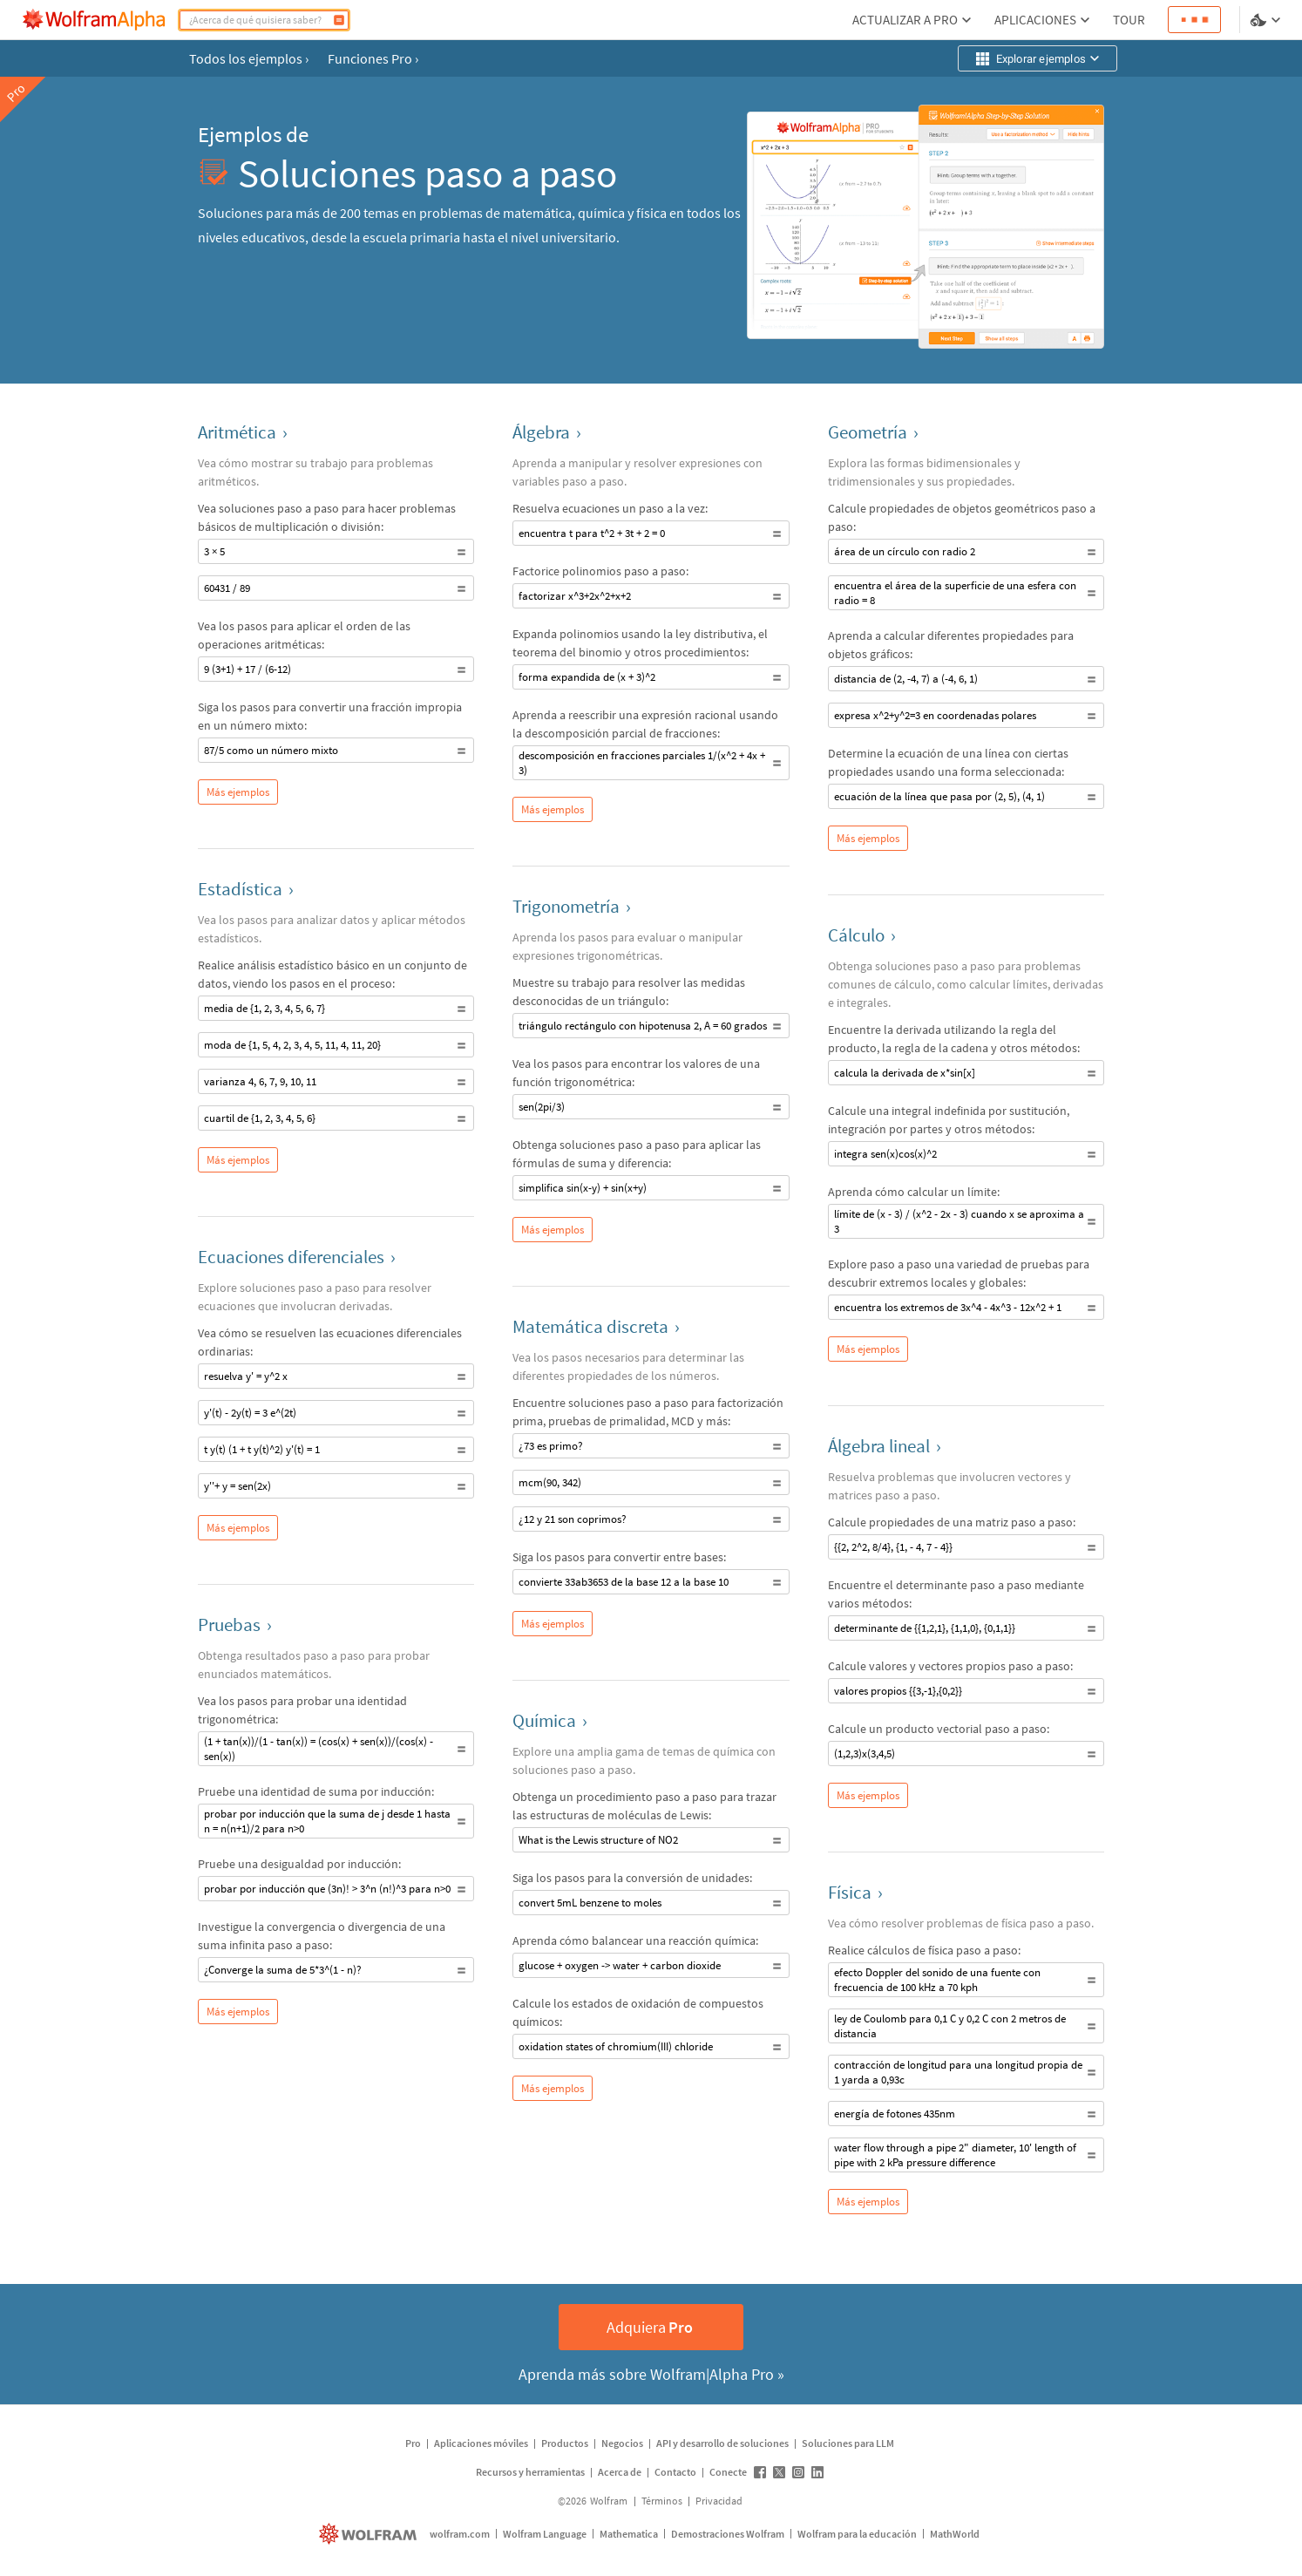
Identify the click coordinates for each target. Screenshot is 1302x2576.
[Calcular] (339, 20)
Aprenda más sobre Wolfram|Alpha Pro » (651, 2374)
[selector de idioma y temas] (1267, 20)
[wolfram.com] (370, 2533)
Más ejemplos (238, 792)
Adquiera (650, 2327)
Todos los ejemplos (249, 58)
